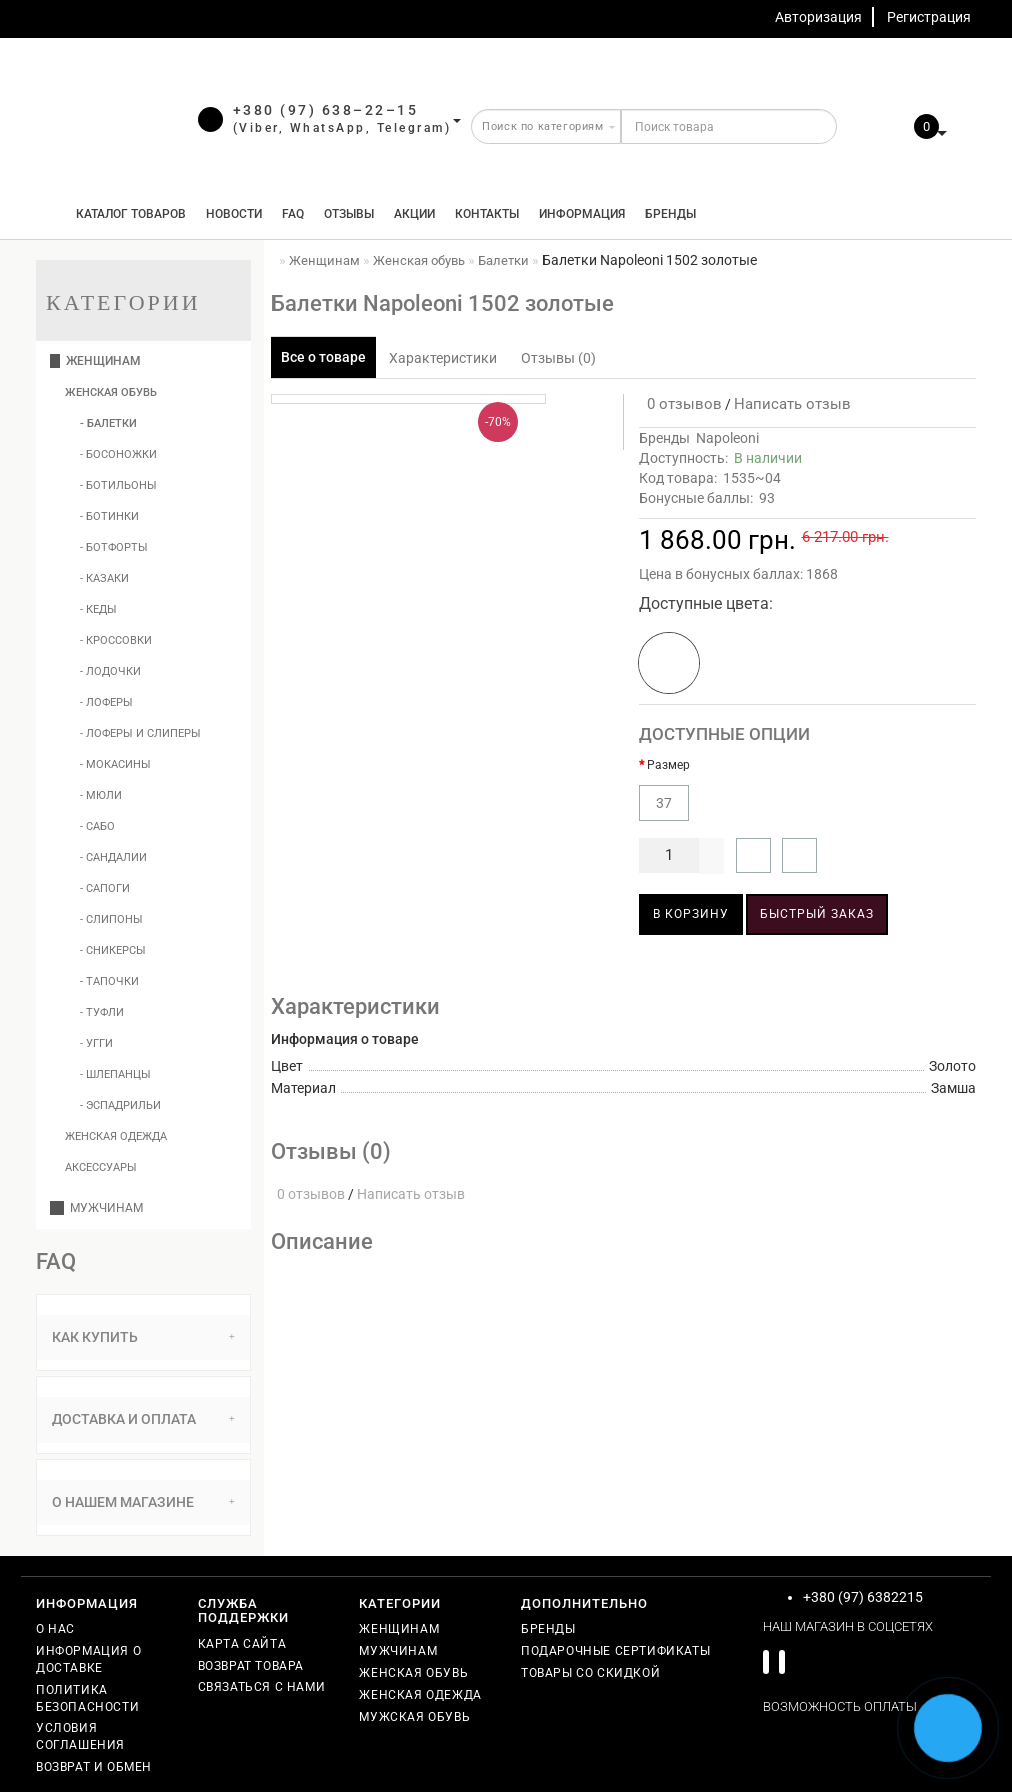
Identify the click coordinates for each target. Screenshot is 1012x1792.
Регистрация (929, 17)
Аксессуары (101, 1167)
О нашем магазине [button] (143, 1502)
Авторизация (818, 17)
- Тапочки (109, 981)
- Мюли (101, 795)
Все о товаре (323, 357)
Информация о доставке (88, 1659)
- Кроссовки (116, 640)
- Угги (96, 1043)
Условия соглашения (80, 1736)
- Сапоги (105, 888)
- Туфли (102, 1012)
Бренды (670, 214)
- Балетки (108, 423)
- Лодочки (110, 671)
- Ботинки (109, 516)
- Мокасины (115, 764)
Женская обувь (111, 392)
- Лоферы (106, 702)
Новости (234, 214)
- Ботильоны (118, 485)
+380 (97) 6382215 (863, 1597)
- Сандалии (113, 857)
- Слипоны (111, 919)
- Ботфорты (114, 547)
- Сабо (97, 826)
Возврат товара (251, 1666)
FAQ (293, 214)
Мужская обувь (414, 1717)
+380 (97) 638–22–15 (326, 110)
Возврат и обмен (94, 1767)
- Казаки (104, 578)
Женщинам (95, 361)
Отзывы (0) (558, 358)
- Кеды (98, 609)
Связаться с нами (262, 1687)
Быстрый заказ (817, 914)
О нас (55, 1629)
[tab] (143, 1337)
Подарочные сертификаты (615, 1651)
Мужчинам (96, 1208)
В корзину (691, 914)
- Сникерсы (113, 950)
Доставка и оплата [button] (143, 1419)
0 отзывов (680, 404)
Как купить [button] (143, 1337)
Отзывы (349, 214)
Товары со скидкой (590, 1673)
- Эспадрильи (120, 1105)
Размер (668, 765)
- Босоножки (118, 454)
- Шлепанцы (115, 1074)
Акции (414, 214)
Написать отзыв (792, 404)
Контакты (487, 214)
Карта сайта (242, 1644)
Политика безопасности (87, 1698)
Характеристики (443, 358)
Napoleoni (727, 438)
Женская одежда (116, 1136)
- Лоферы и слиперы (140, 733)
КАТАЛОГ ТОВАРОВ (126, 214)
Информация (582, 214)
